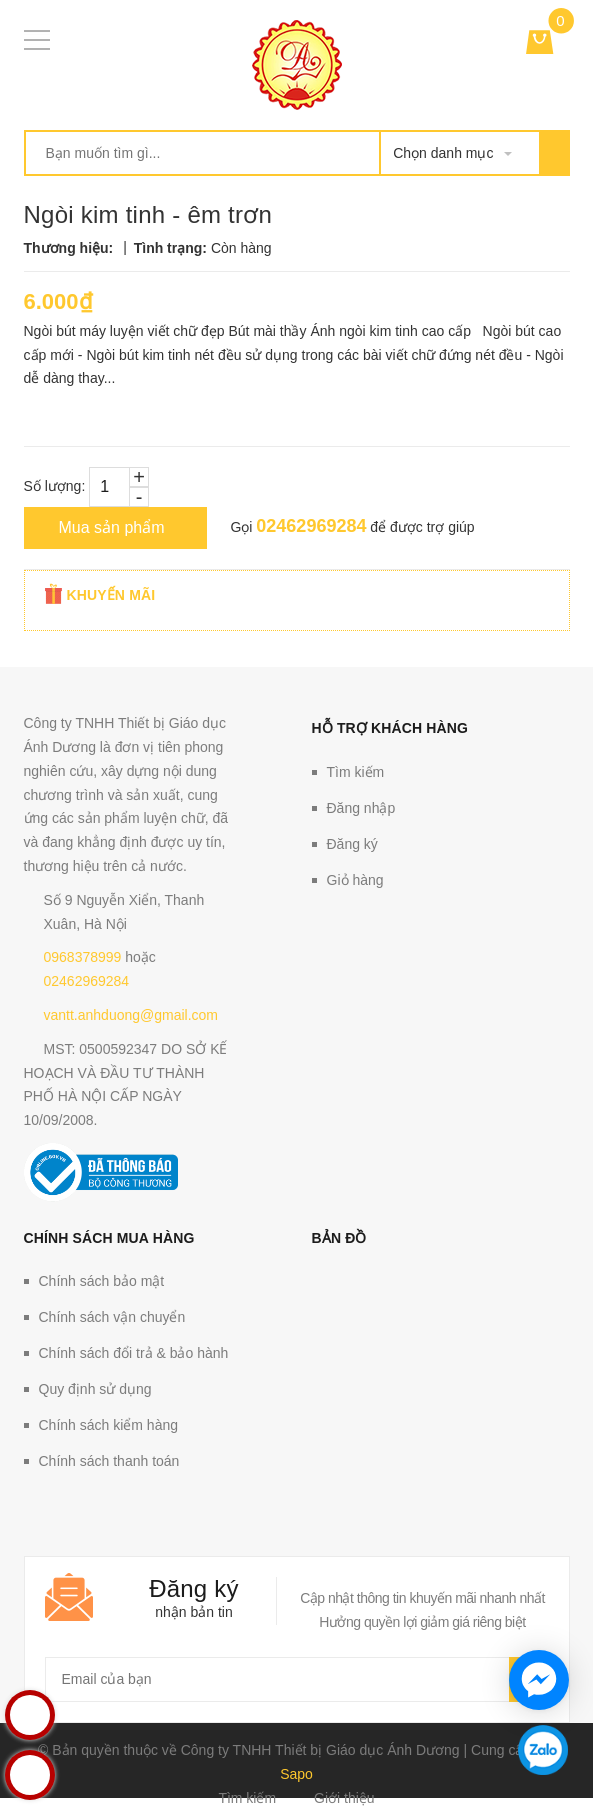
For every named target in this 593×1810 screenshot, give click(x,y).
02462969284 (311, 526)
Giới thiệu (344, 1798)
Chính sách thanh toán (109, 1461)
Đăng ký (352, 844)
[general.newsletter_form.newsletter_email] (297, 1679)
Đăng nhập (361, 808)
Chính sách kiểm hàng (109, 1425)
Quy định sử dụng (95, 1389)
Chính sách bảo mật (102, 1281)
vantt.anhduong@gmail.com (131, 1015)
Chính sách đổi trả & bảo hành (134, 1353)
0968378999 (83, 957)
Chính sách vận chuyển (112, 1317)
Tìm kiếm (356, 772)
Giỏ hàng (355, 880)
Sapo (296, 1774)
